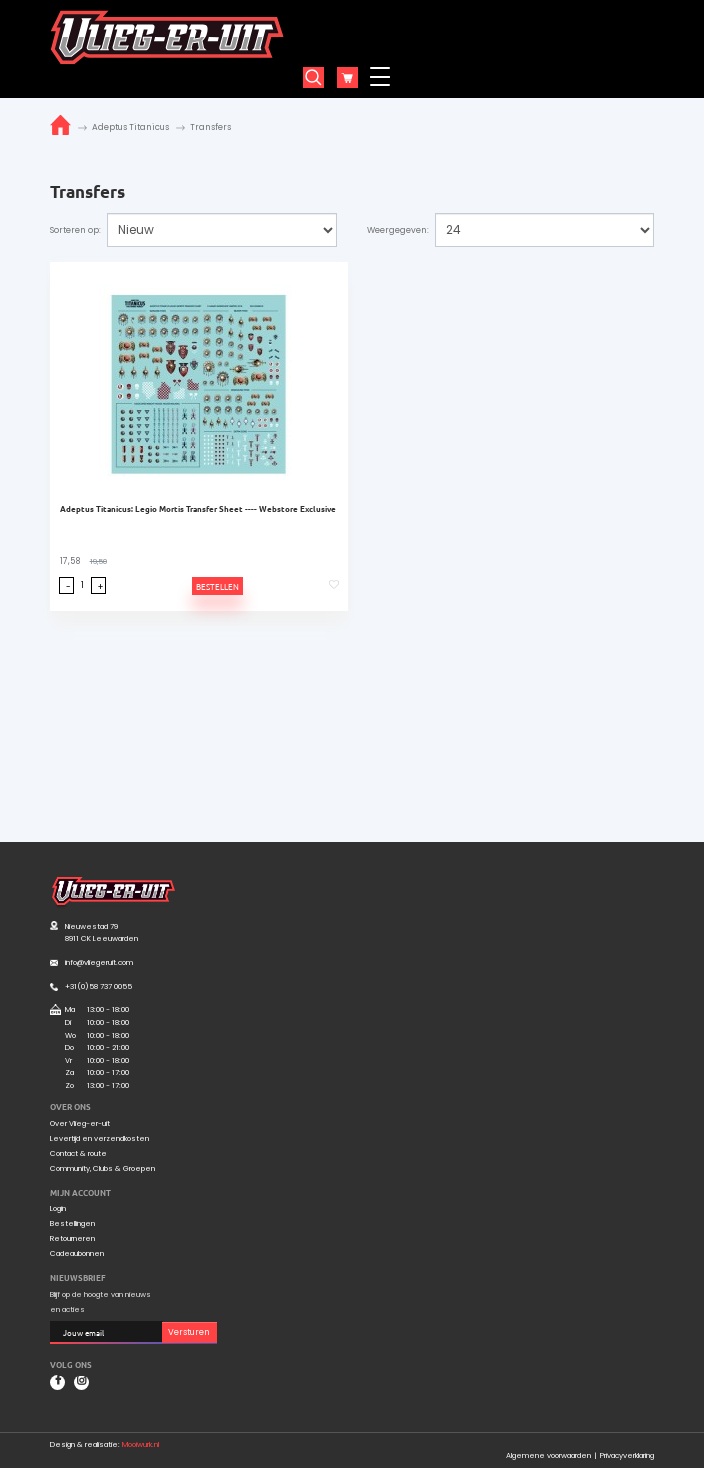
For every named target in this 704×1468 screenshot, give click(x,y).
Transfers (210, 127)
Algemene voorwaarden (548, 1455)
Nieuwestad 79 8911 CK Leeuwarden (101, 933)
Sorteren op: (75, 230)
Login (58, 1209)
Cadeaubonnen (77, 1254)
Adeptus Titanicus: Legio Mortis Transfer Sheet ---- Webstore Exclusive (198, 508)
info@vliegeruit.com (99, 962)
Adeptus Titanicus (130, 127)
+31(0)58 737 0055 (98, 986)
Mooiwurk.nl (140, 1444)
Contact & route (78, 1154)
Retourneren (72, 1239)
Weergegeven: (398, 230)
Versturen (189, 1332)
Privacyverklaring (627, 1455)
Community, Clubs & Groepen (102, 1169)
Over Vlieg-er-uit (80, 1124)
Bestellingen (72, 1224)
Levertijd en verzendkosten (99, 1139)
